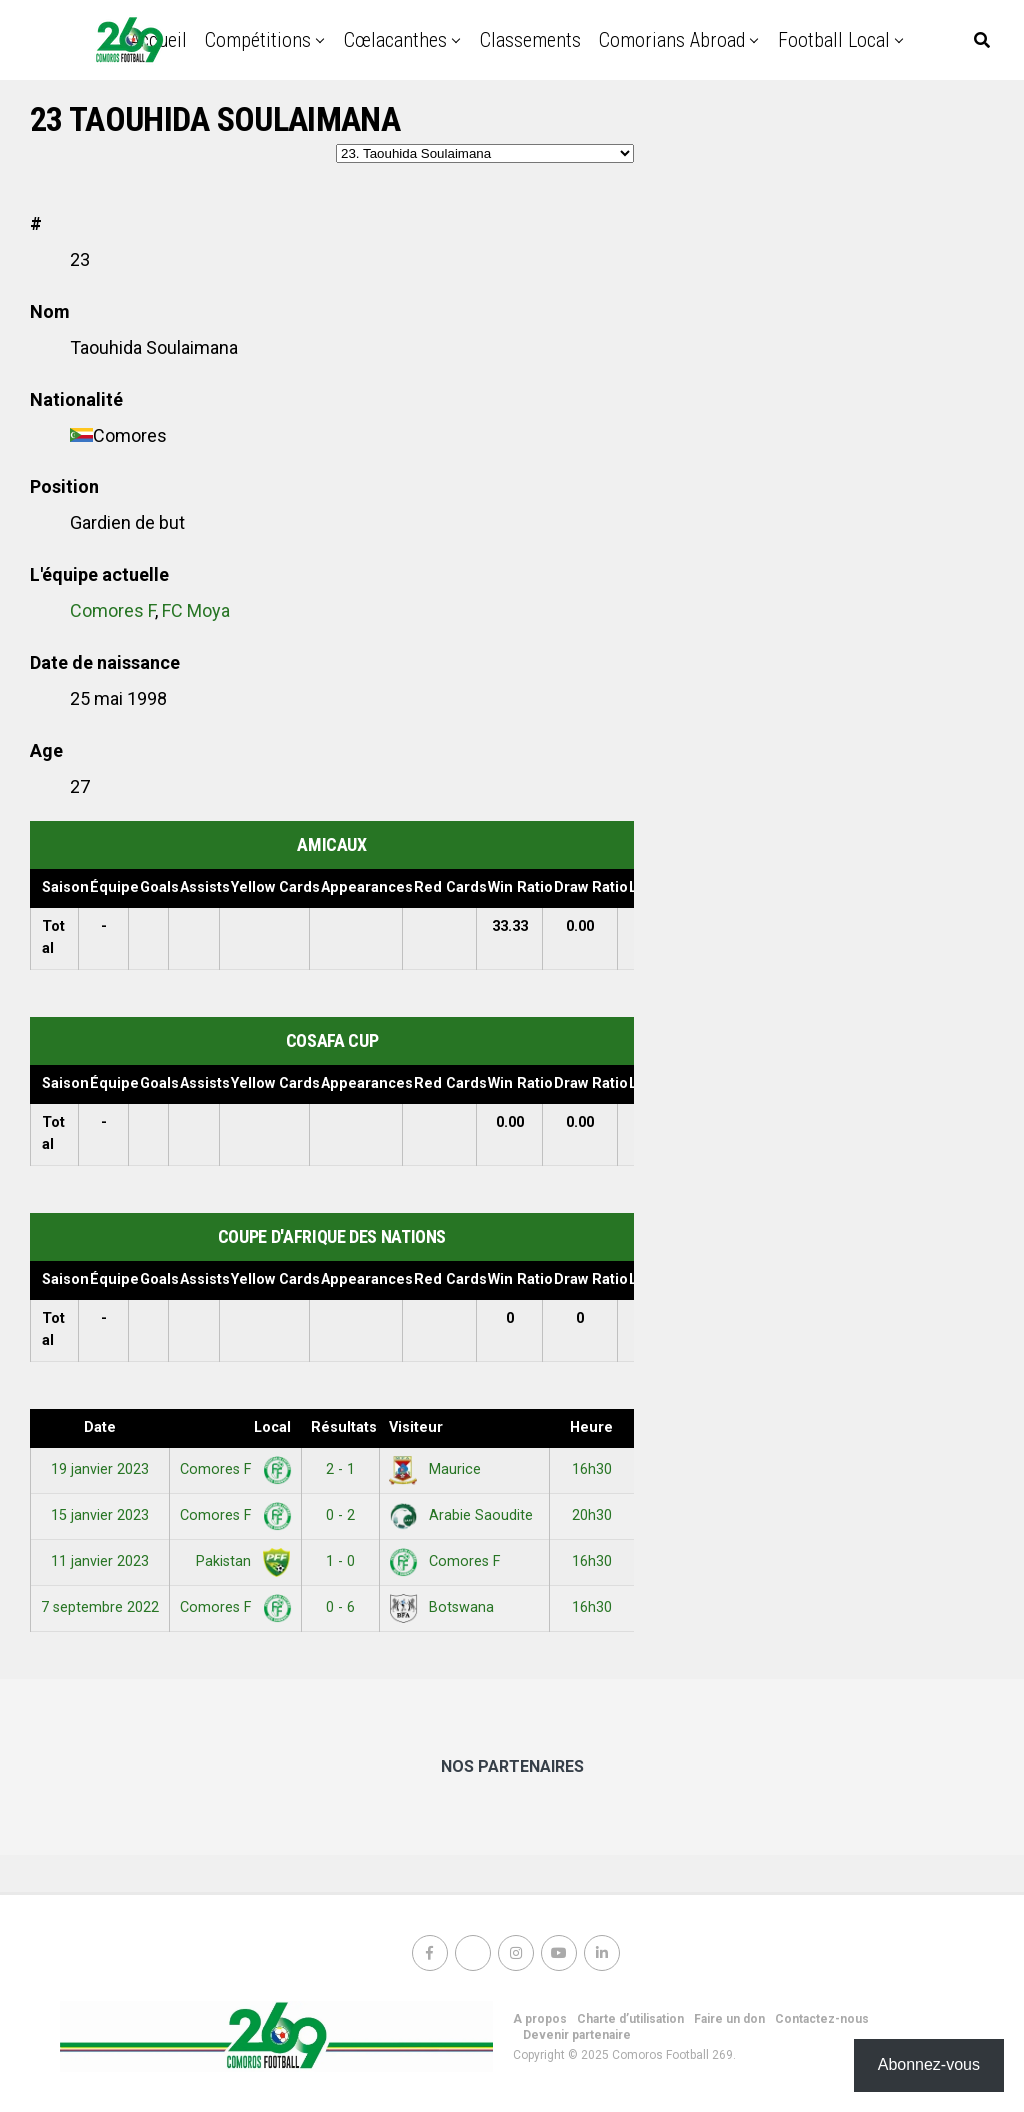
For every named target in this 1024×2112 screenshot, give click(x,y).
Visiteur (416, 1427)
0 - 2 (340, 1515)
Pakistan (240, 1561)
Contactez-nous (822, 2019)
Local (272, 1427)
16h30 (592, 1469)
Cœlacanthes (395, 40)
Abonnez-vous (929, 2064)
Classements (530, 40)
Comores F (112, 610)
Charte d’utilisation (630, 2019)
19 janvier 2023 (100, 1469)
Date (100, 1427)
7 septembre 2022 (100, 1607)
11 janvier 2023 (100, 1561)
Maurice (435, 1469)
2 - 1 (340, 1469)
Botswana (441, 1607)
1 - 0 (340, 1561)
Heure (591, 1427)
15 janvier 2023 (100, 1515)
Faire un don (729, 2019)
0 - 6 (340, 1607)
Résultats (344, 1427)
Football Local (834, 40)
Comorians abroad (672, 40)
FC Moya (196, 610)
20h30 (592, 1515)
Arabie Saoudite (461, 1515)
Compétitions (258, 40)
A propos (540, 2019)
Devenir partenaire (577, 2035)
